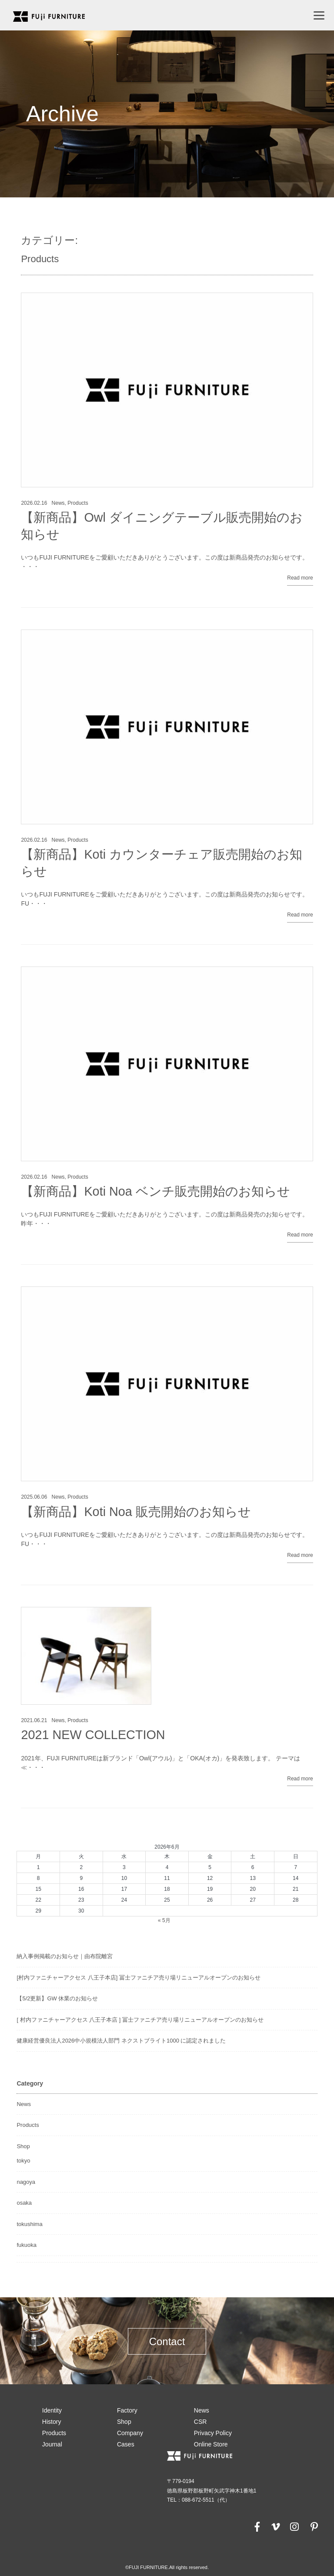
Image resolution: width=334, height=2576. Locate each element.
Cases (125, 2444)
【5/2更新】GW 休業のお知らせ (57, 1998)
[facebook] (257, 2526)
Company (130, 2432)
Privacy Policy (213, 2432)
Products (77, 503)
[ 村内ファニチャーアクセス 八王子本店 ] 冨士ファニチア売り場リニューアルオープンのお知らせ (140, 2019)
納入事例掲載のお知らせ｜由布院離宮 (65, 1956)
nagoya (26, 2182)
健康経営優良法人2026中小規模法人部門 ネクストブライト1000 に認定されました (121, 2040)
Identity (52, 2410)
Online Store (211, 2444)
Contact (167, 2341)
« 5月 (164, 1920)
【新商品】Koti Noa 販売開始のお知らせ (135, 1512)
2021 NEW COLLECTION (93, 1735)
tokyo (23, 2160)
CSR (200, 2421)
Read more (300, 578)
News (58, 503)
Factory (127, 2410)
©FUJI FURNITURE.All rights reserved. (167, 2567)
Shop (23, 2146)
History (51, 2421)
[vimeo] (274, 2526)
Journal (52, 2444)
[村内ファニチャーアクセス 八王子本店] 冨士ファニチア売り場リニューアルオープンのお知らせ (138, 1977)
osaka (24, 2202)
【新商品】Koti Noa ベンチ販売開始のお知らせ (155, 1191)
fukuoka (27, 2245)
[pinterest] (314, 2526)
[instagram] (294, 2526)
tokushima (29, 2224)
